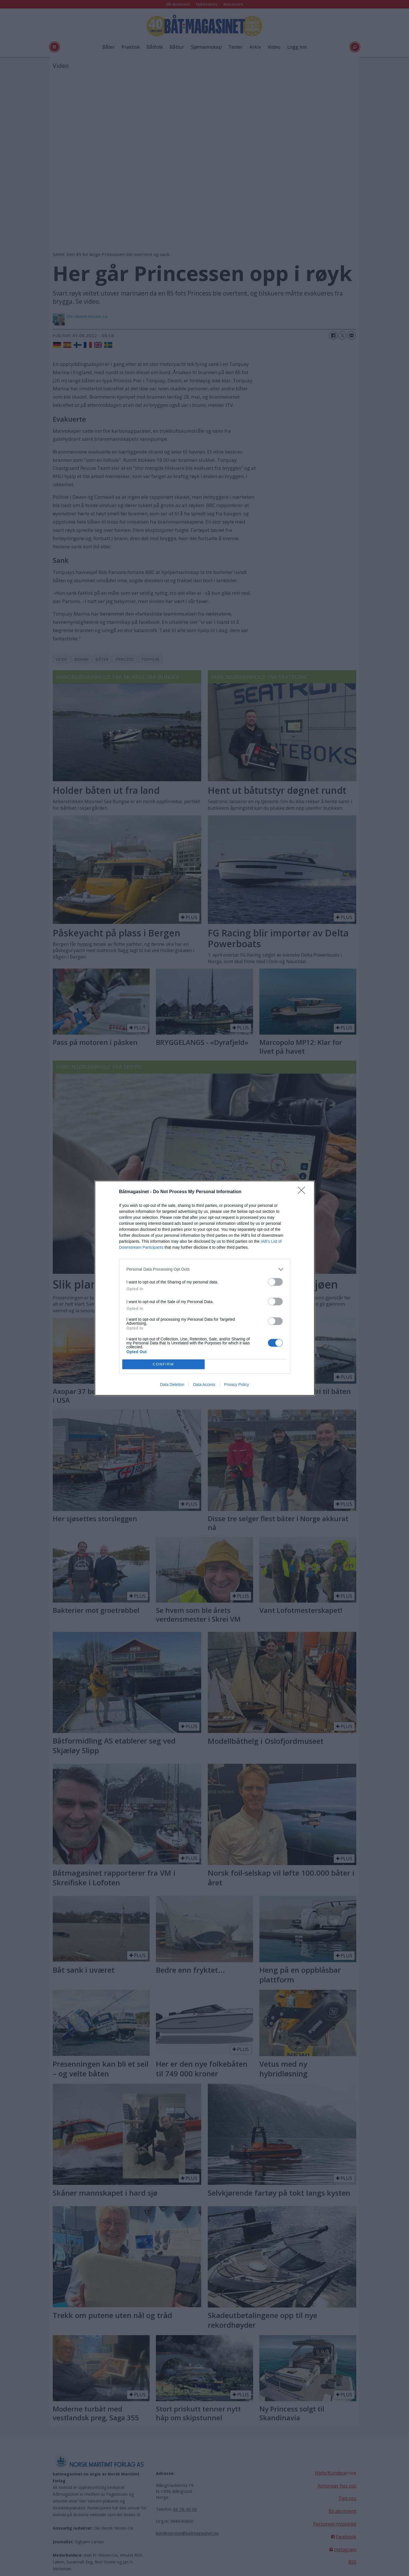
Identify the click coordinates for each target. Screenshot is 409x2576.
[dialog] (204, 1288)
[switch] (275, 1282)
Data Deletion (172, 1384)
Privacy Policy (236, 1384)
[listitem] (205, 1269)
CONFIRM (163, 1364)
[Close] (303, 1192)
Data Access (204, 1384)
